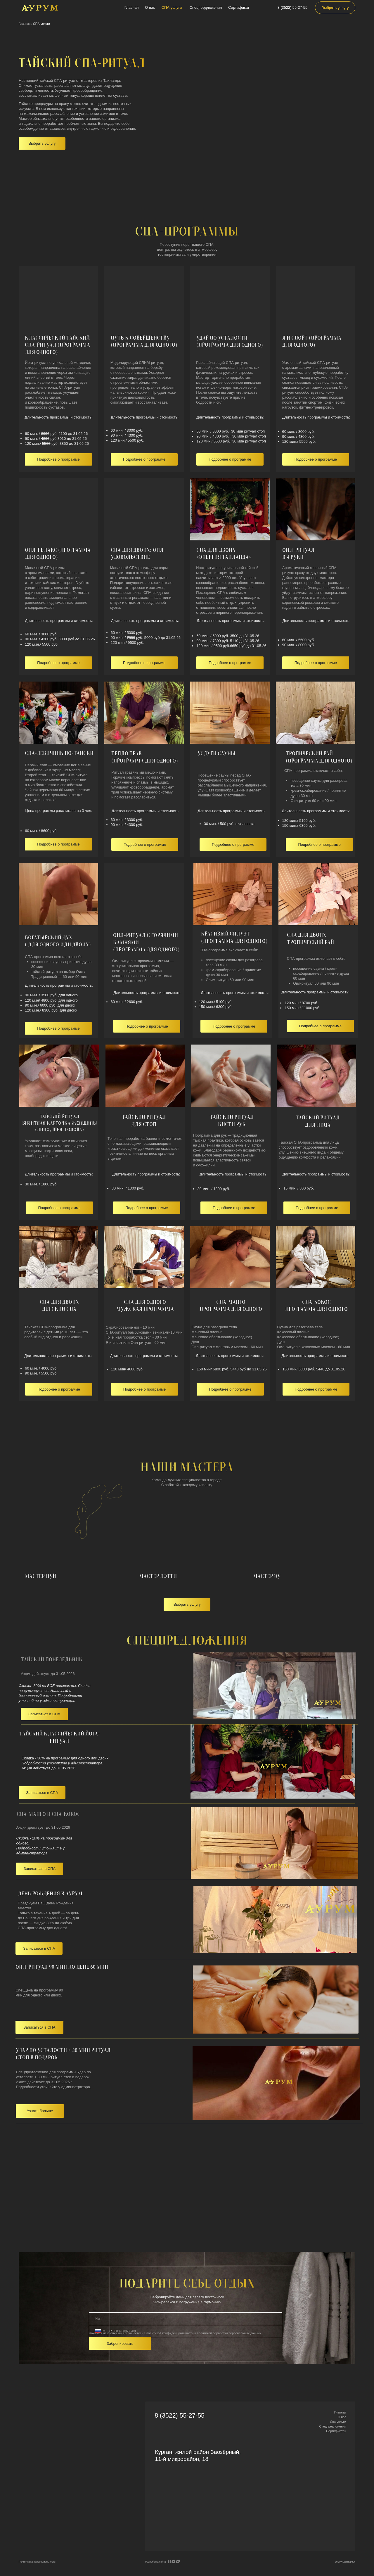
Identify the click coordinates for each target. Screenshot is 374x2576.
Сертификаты (336, 2431)
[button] (42, 143)
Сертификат (238, 7)
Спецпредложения (206, 7)
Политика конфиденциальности (37, 2561)
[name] (185, 2318)
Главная (131, 7)
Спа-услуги (338, 2421)
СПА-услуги (172, 7)
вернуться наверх (345, 2561)
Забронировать (120, 2343)
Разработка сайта (155, 2561)
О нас (150, 7)
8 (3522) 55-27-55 (292, 7)
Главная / (25, 23)
